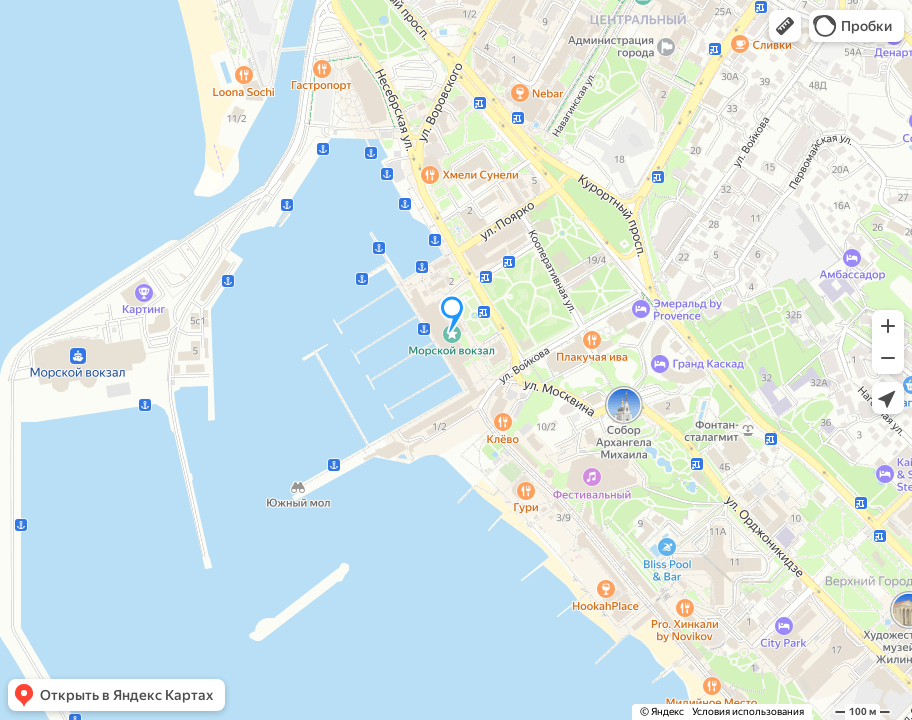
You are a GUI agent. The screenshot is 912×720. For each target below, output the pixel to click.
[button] (785, 26)
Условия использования (748, 711)
